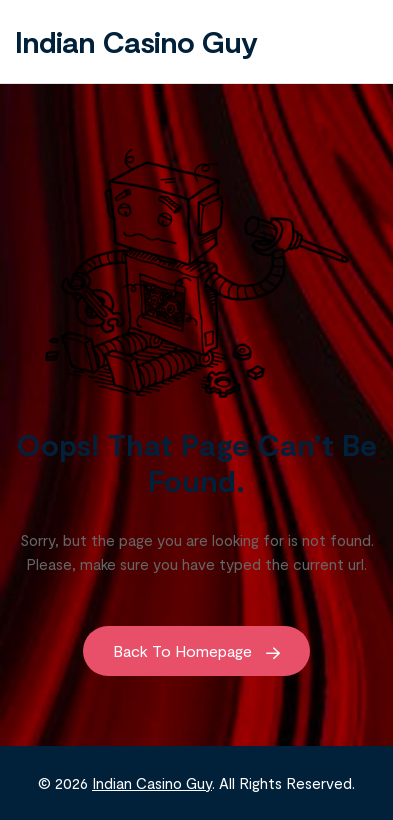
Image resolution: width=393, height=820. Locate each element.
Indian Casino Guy (136, 41)
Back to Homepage (196, 650)
